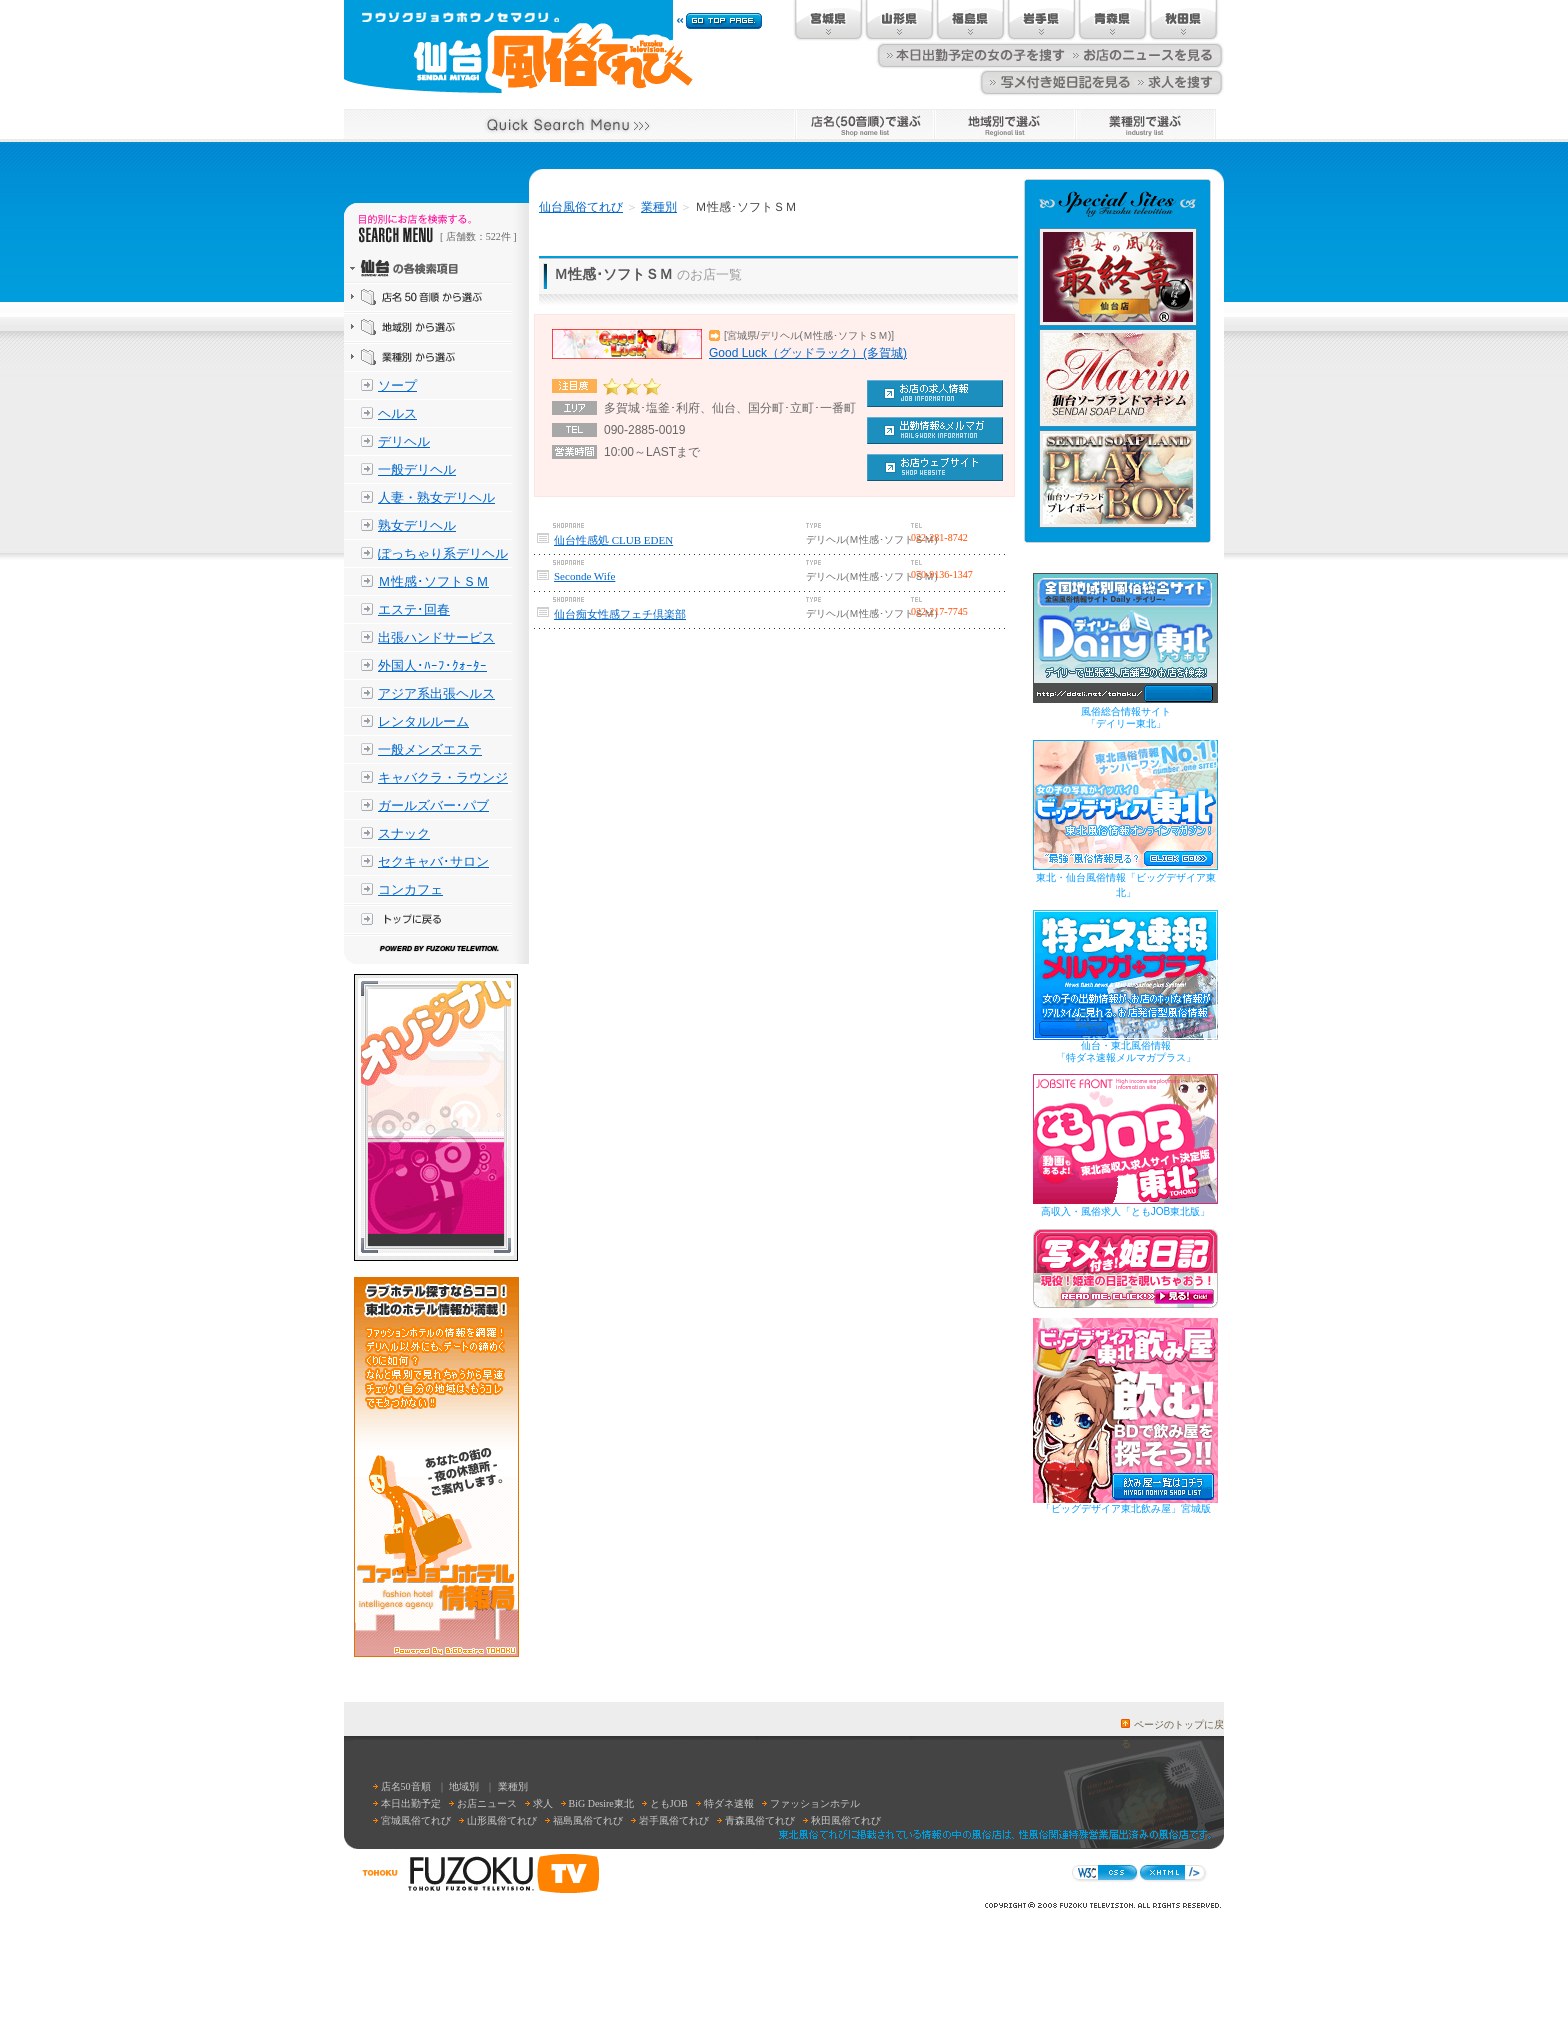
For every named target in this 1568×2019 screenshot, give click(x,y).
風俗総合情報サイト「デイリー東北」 (1126, 717)
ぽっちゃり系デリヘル (443, 553)
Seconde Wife (584, 576)
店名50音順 (406, 1786)
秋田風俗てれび (846, 1820)
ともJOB (669, 1803)
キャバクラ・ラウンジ (443, 777)
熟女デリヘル (417, 525)
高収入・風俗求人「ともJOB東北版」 (1125, 1211)
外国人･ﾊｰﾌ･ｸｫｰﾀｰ (432, 665)
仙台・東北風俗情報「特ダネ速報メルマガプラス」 (1126, 1051)
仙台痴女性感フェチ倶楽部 (620, 614)
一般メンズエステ (430, 749)
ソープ (397, 385)
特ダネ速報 (729, 1803)
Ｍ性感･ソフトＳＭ (433, 581)
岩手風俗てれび (674, 1820)
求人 (543, 1803)
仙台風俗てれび (581, 207)
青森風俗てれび (760, 1820)
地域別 (464, 1786)
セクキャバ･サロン (433, 861)
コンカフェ (410, 889)
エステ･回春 (414, 609)
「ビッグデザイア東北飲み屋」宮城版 (1126, 1508)
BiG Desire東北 (601, 1803)
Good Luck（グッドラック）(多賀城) (808, 353)
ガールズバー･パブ (433, 805)
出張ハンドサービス (436, 637)
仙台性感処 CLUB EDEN (613, 540)
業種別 (659, 207)
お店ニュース (487, 1803)
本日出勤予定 (411, 1803)
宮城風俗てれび (416, 1820)
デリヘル (404, 441)
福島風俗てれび (588, 1820)
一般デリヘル (417, 469)
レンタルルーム (423, 721)
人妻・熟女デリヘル (436, 497)
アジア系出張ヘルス (436, 693)
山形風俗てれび (502, 1820)
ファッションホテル (815, 1803)
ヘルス (397, 413)
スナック (404, 833)
